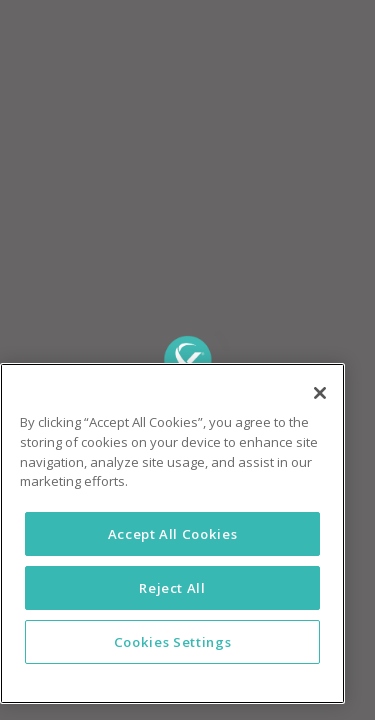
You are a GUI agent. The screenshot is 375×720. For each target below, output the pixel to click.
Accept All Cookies (173, 534)
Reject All (172, 588)
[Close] (320, 393)
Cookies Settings (173, 642)
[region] (172, 533)
